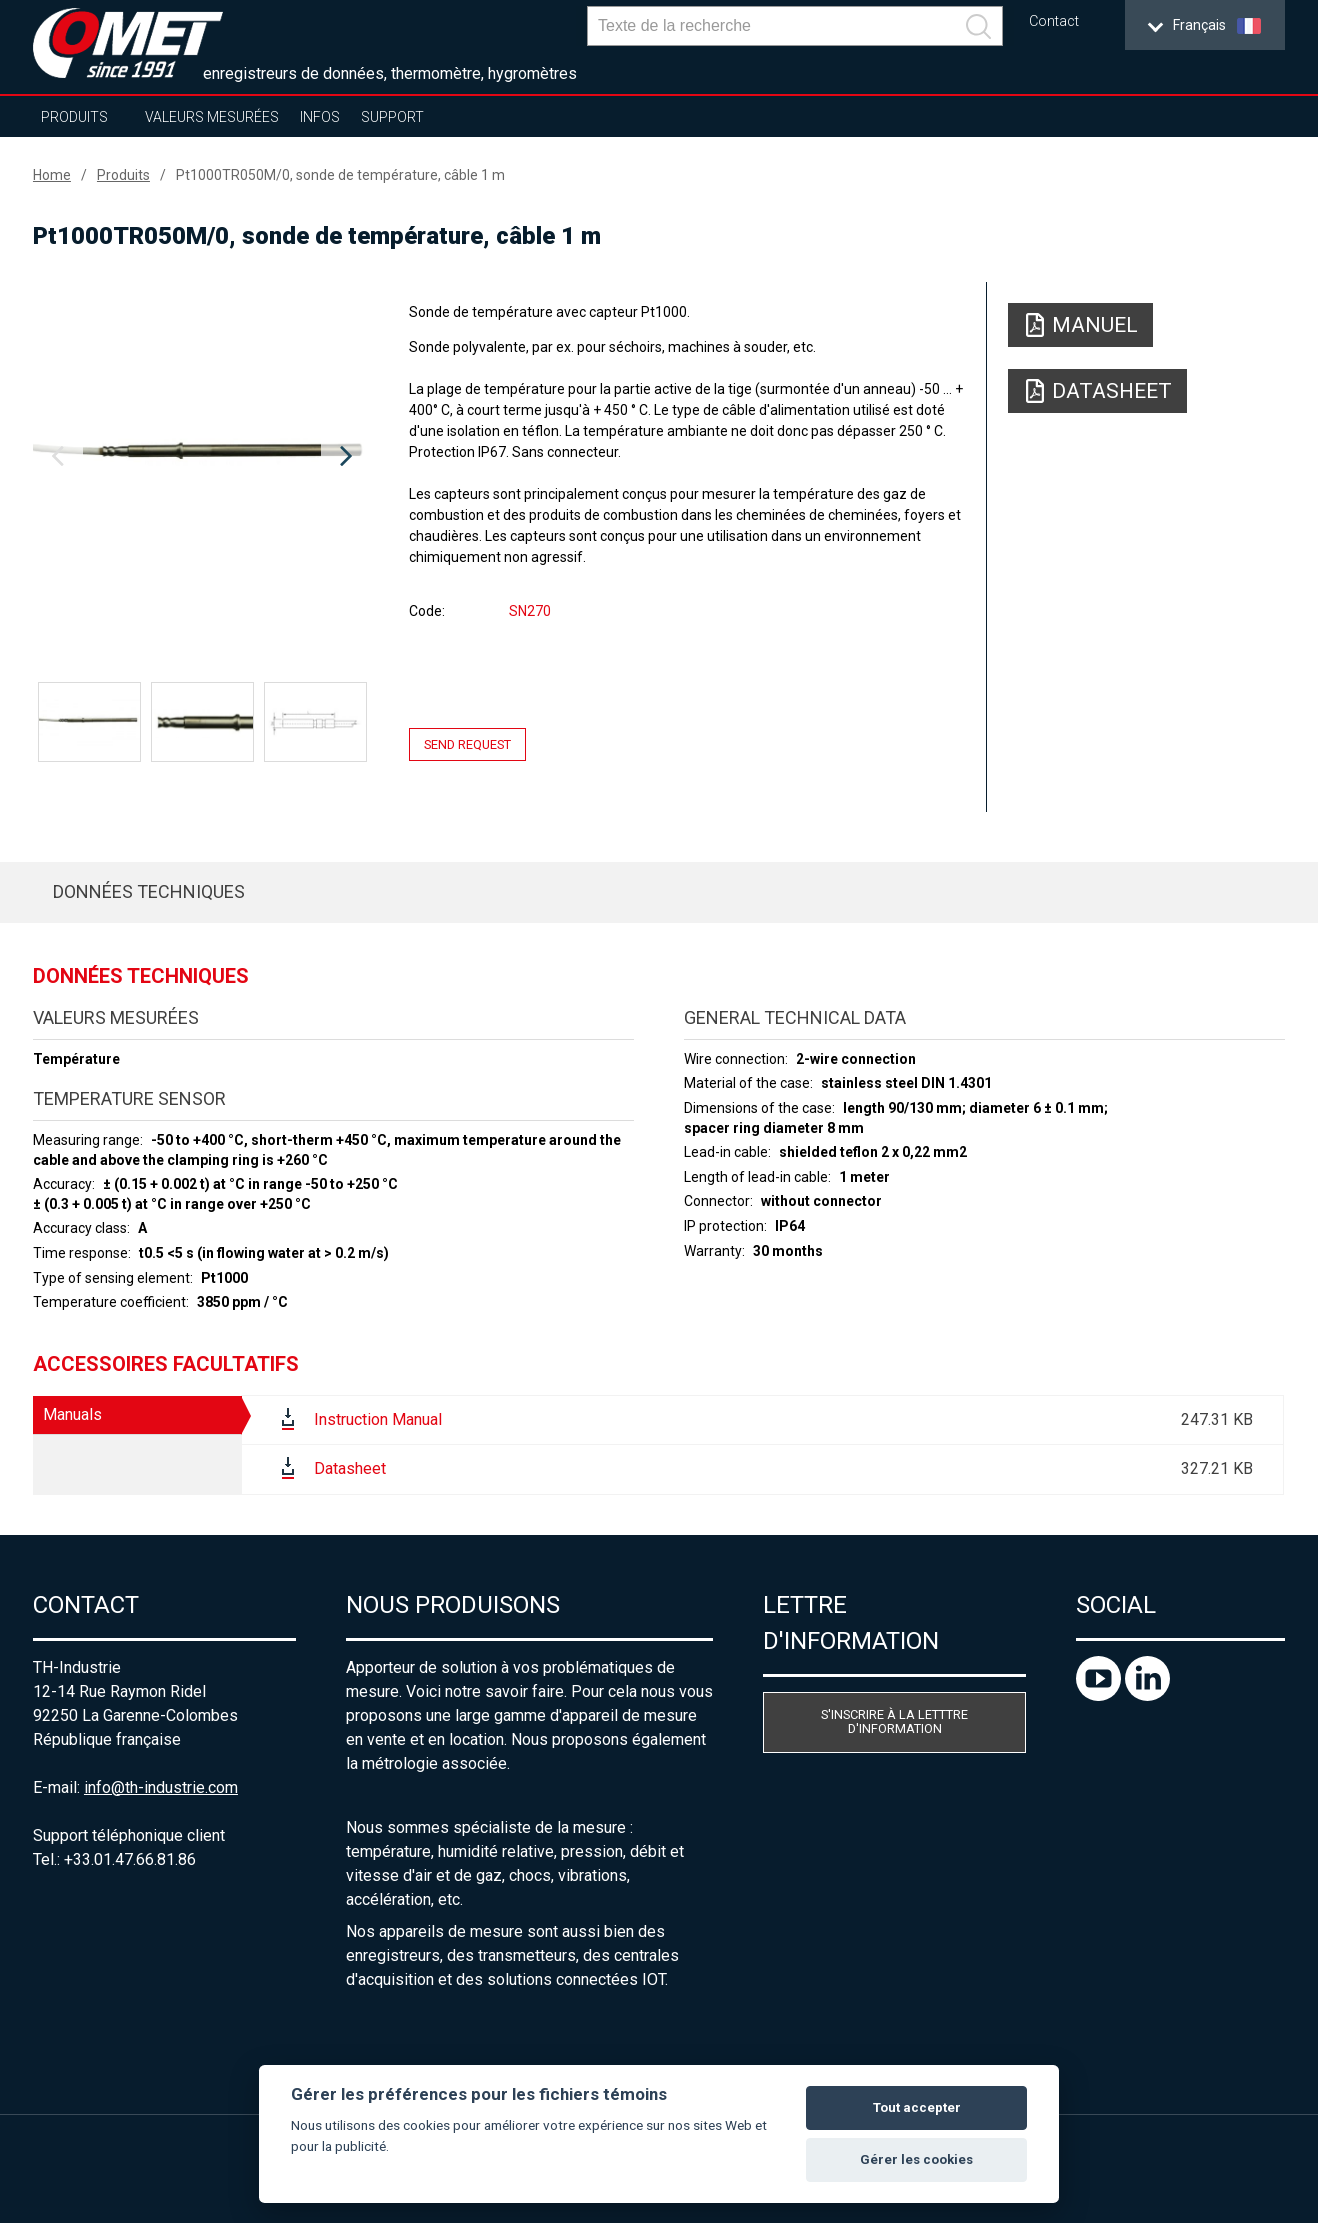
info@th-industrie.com (161, 1787)
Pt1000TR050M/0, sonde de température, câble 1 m (340, 175)
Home (52, 175)
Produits (74, 117)
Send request (467, 744)
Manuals (72, 1414)
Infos (320, 117)
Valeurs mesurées (212, 117)
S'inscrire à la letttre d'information (894, 1722)
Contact (1054, 21)
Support (392, 117)
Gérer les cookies (916, 2159)
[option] (202, 457)
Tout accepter (917, 2107)
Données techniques (149, 891)
